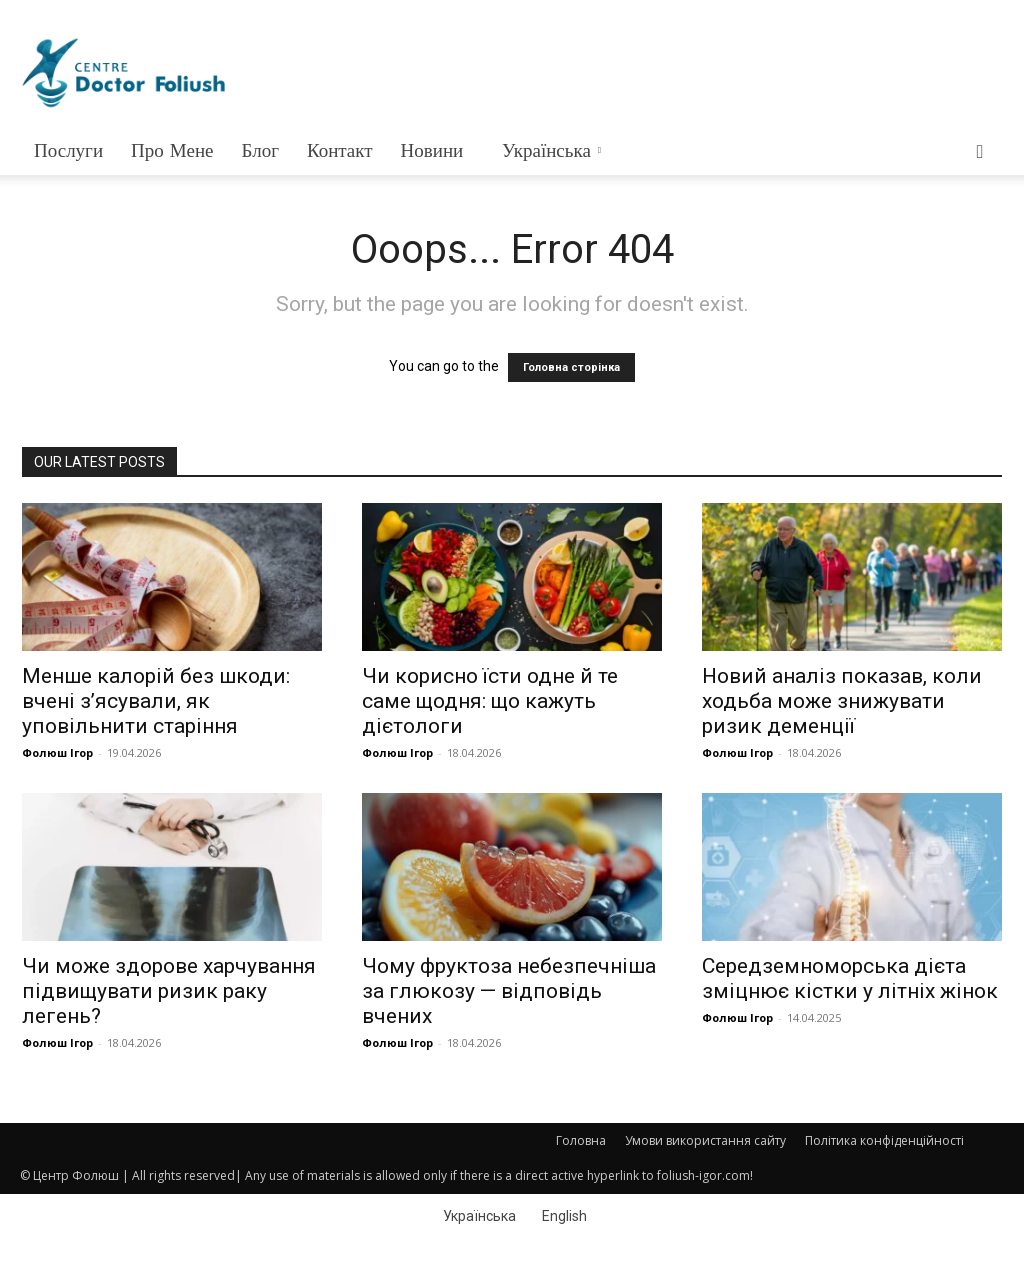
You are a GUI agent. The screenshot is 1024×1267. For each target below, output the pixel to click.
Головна (581, 1140)
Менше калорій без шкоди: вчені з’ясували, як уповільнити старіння (156, 701)
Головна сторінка (571, 367)
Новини (432, 150)
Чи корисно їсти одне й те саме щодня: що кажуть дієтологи (490, 701)
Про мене (172, 150)
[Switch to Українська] (476, 1215)
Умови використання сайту (705, 1140)
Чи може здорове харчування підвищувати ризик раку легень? (169, 991)
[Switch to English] (561, 1215)
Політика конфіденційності (884, 1140)
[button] (980, 152)
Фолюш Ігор (57, 752)
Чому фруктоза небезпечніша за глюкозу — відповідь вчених (509, 991)
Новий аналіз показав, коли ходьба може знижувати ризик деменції (842, 701)
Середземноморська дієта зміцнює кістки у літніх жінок (850, 978)
